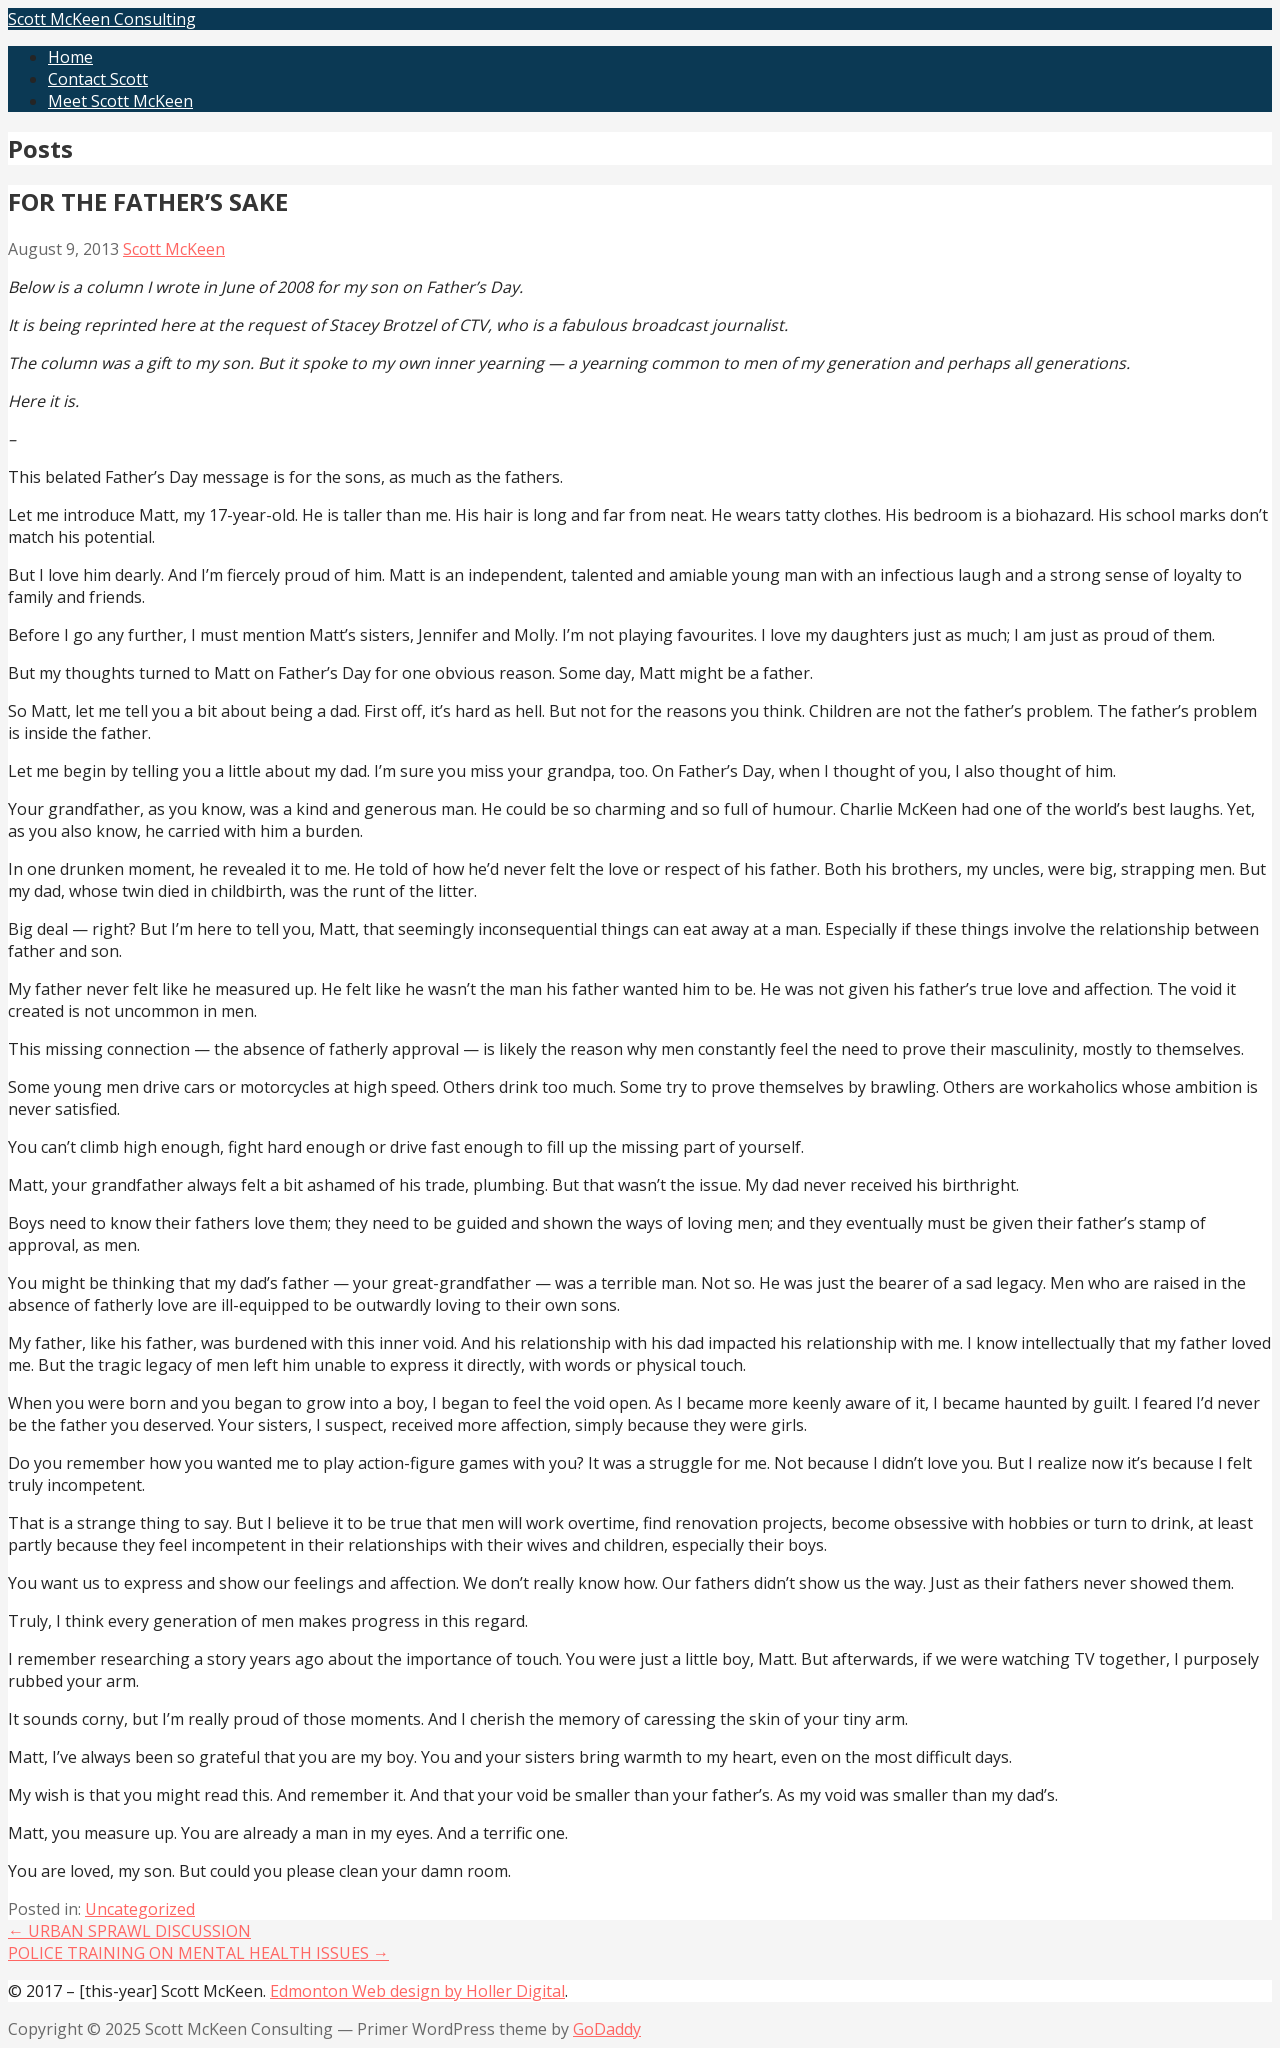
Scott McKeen (174, 249)
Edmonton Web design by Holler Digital (417, 1991)
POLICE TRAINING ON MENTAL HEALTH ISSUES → (198, 1953)
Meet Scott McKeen (120, 101)
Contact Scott (98, 79)
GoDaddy (607, 2029)
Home (70, 57)
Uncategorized (140, 1909)
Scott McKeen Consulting (102, 19)
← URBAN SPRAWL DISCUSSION (129, 1931)
